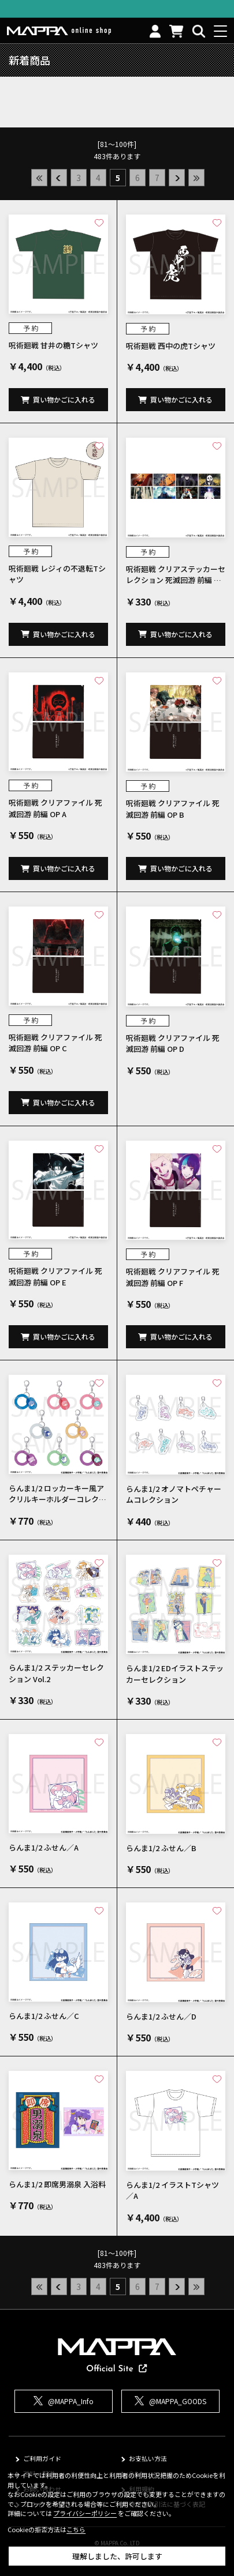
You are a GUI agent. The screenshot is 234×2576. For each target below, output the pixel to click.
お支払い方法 (148, 2458)
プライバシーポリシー (85, 2513)
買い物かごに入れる (64, 399)
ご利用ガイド (42, 2458)
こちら (76, 2529)
